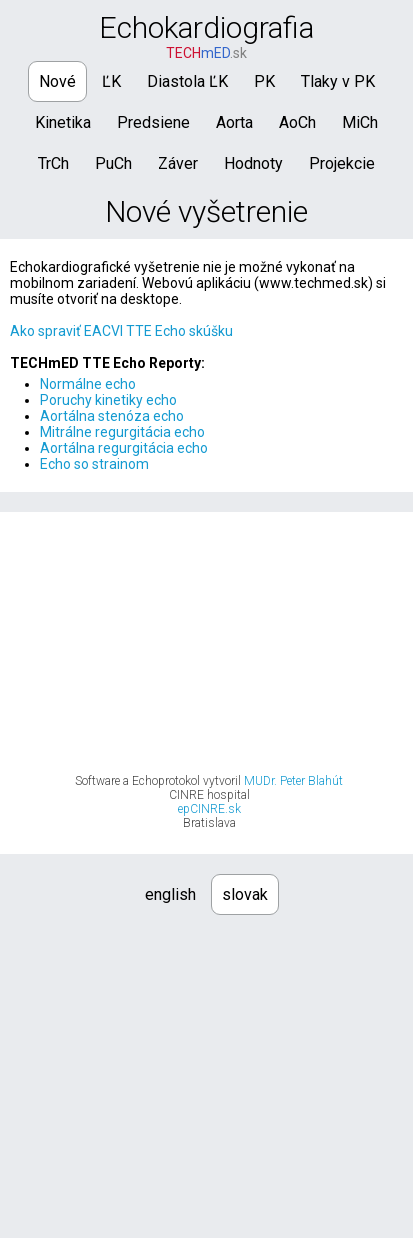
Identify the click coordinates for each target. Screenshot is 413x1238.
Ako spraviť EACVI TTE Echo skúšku (121, 331)
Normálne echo (88, 384)
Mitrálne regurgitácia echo (122, 432)
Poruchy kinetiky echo (108, 400)
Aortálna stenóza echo (112, 416)
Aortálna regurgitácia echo (124, 448)
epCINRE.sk (209, 809)
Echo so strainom (94, 464)
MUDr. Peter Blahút (293, 781)
